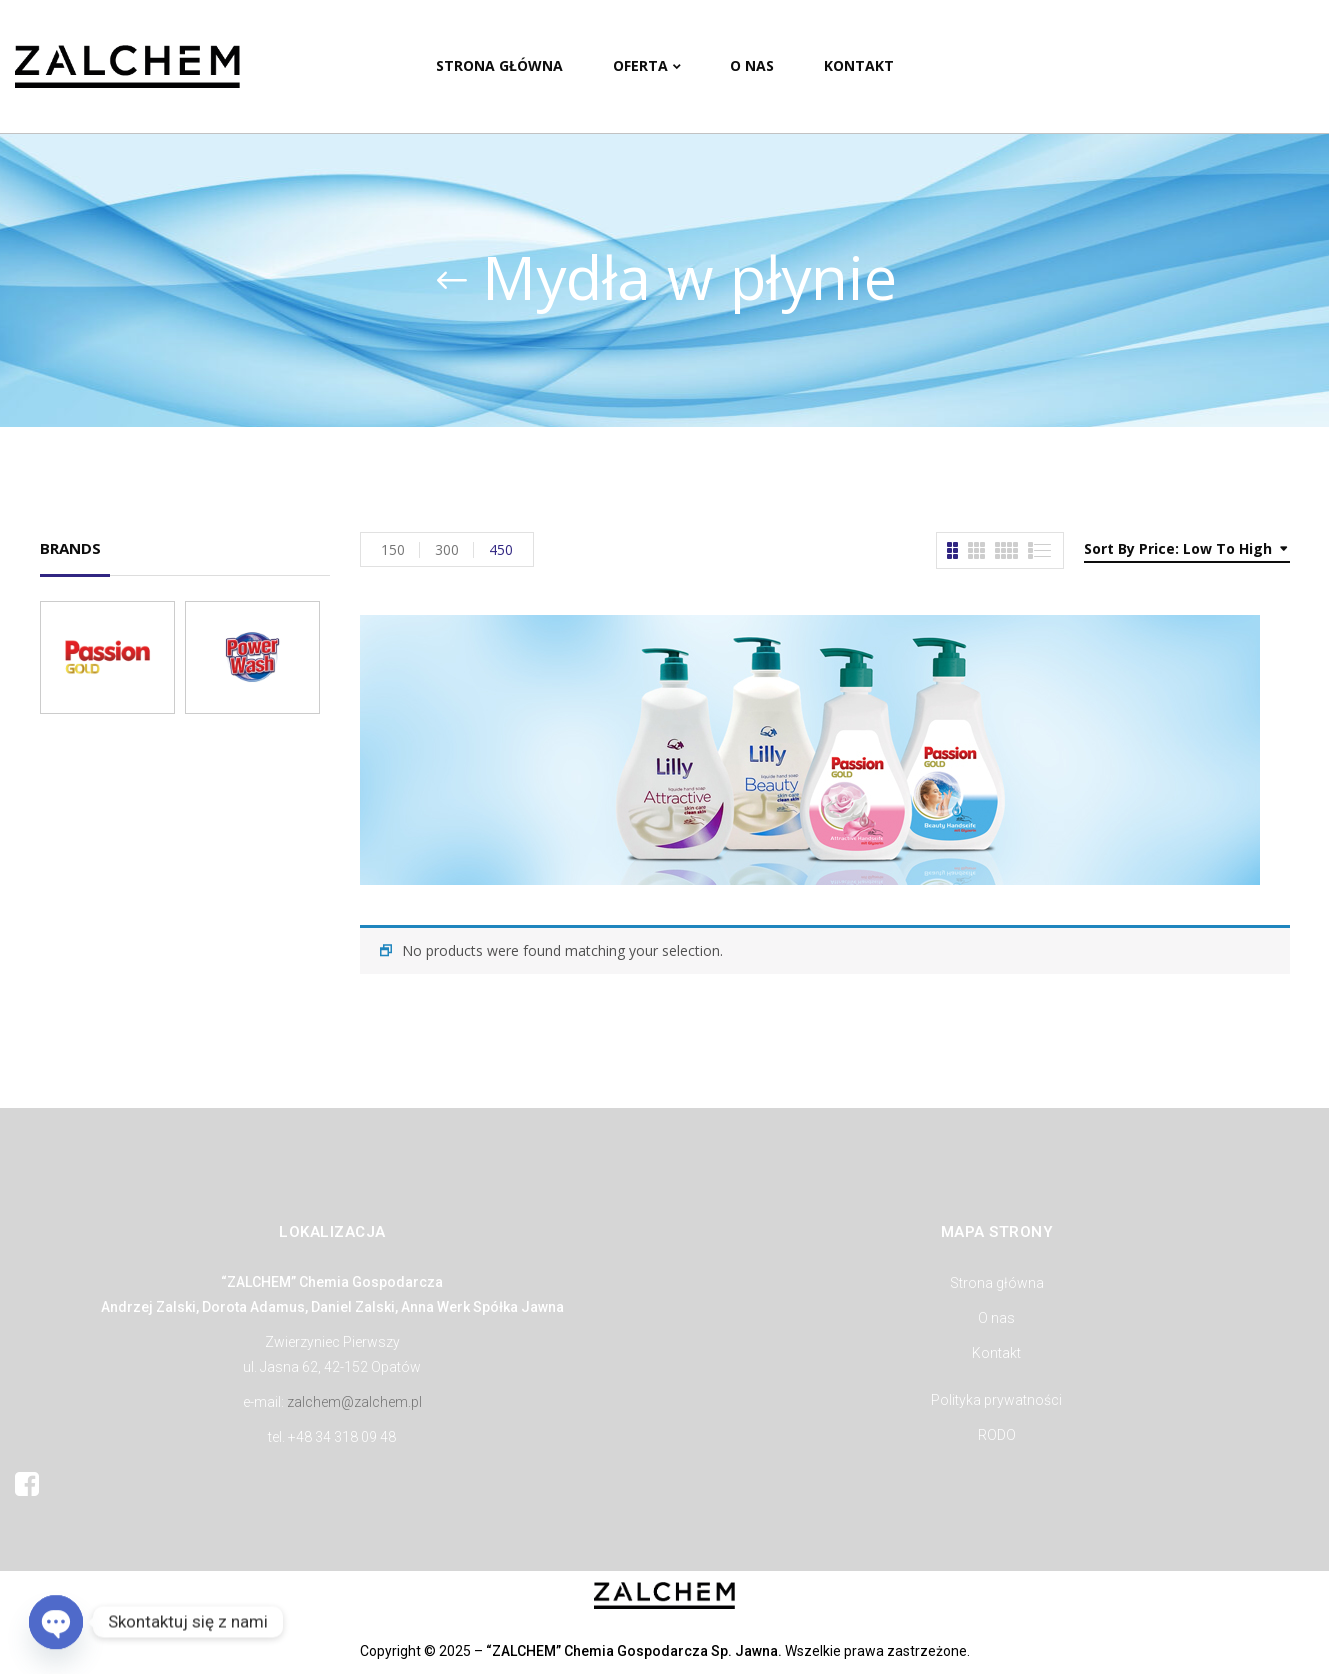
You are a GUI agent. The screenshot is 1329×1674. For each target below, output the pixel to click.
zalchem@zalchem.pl (354, 1402)
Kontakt (996, 1353)
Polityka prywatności (996, 1400)
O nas (996, 1318)
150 (393, 549)
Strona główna (997, 1283)
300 (447, 549)
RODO (997, 1435)
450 (501, 549)
